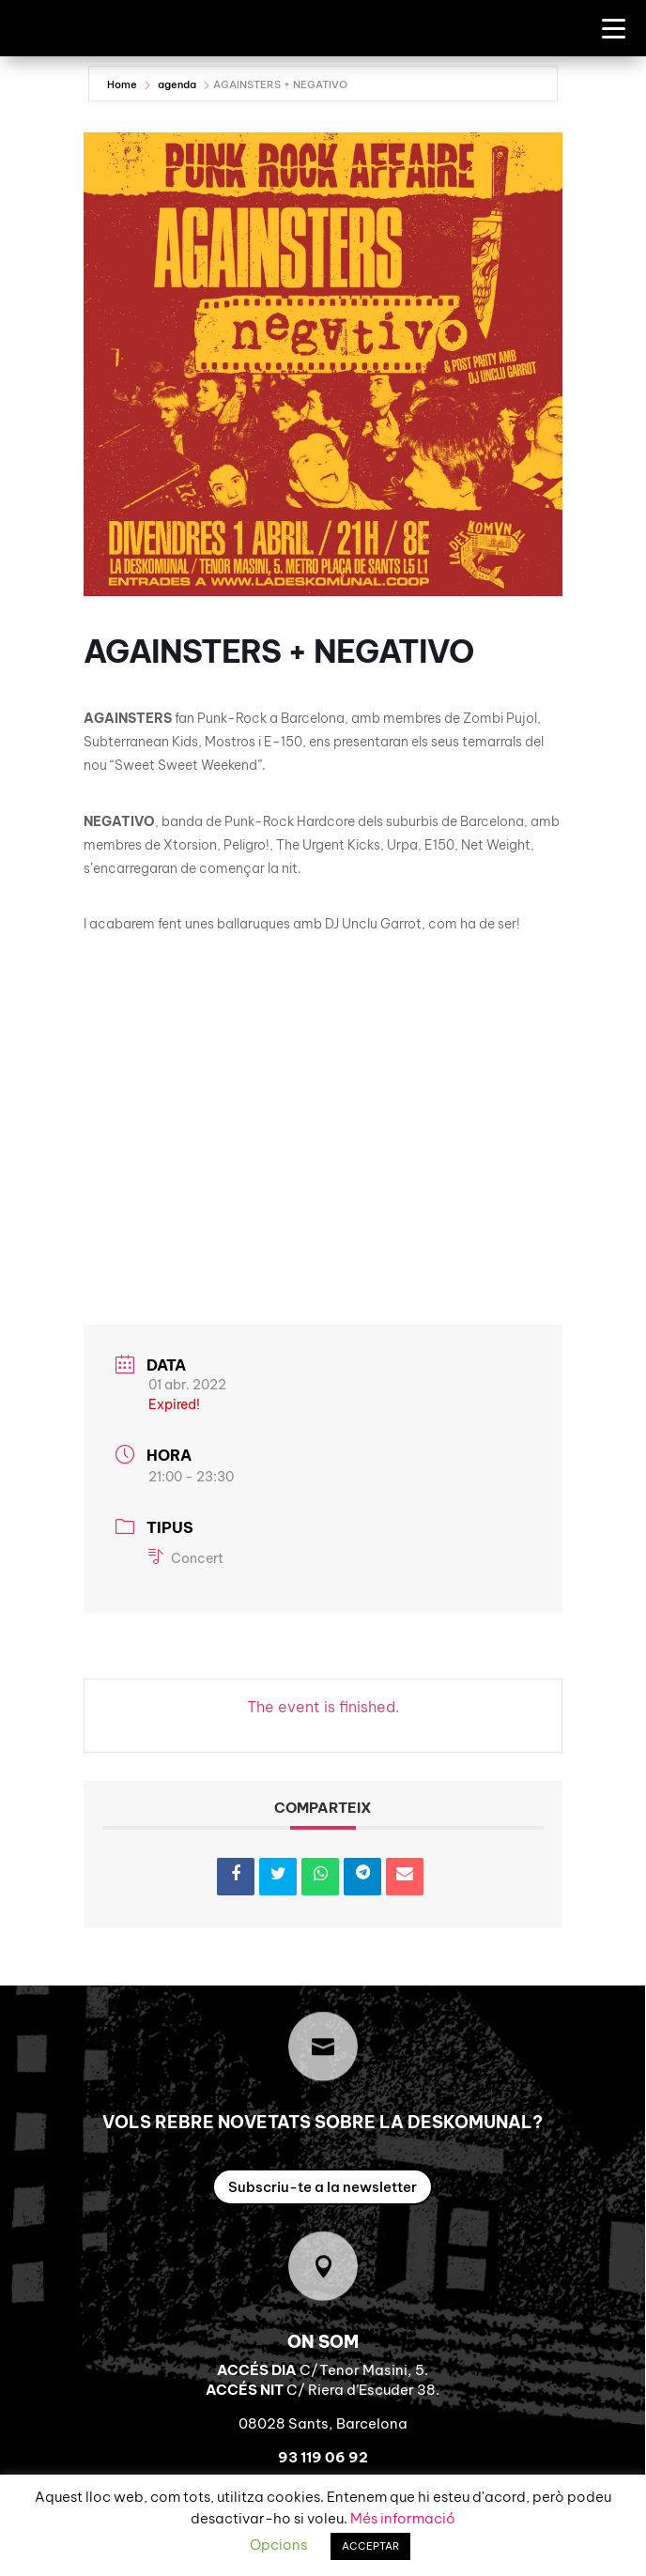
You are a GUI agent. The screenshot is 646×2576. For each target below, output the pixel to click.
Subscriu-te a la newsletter (322, 2187)
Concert (185, 1558)
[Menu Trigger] (613, 28)
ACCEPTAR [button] (370, 2546)
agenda (177, 84)
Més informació (402, 2518)
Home (123, 84)
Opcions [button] (278, 2544)
